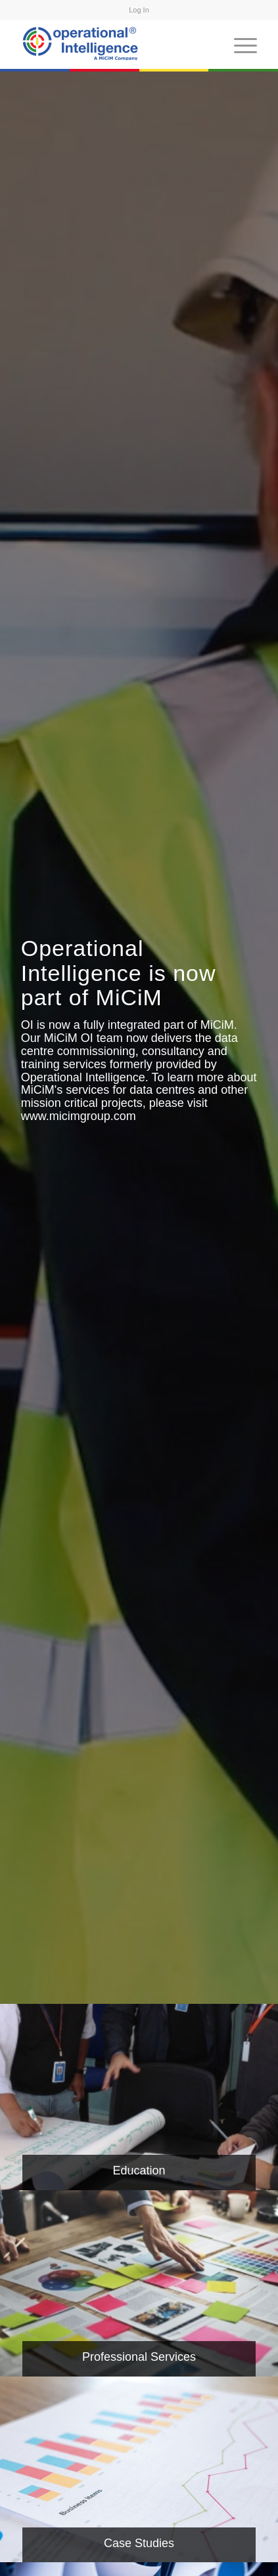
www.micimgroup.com (78, 1116)
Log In (139, 10)
